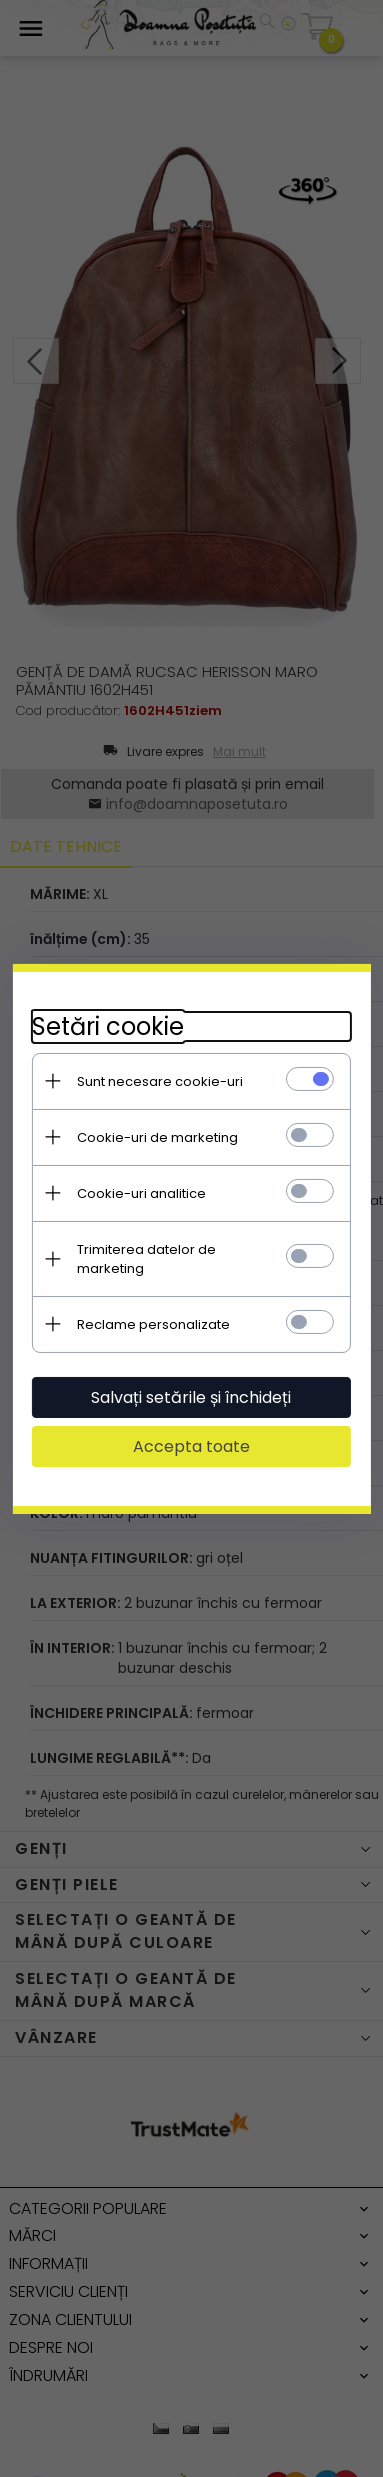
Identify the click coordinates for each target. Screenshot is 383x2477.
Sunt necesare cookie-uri (160, 1090)
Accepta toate (191, 1436)
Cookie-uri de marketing (157, 1146)
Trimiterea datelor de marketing (181, 1258)
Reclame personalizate (153, 1314)
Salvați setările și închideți (192, 1387)
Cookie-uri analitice (141, 1202)
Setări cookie (108, 1035)
